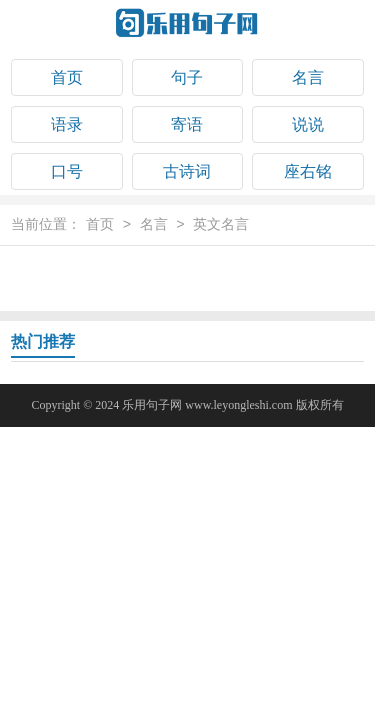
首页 (67, 77)
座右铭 (308, 171)
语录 (67, 124)
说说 (308, 124)
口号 (67, 171)
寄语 (187, 124)
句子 (187, 77)
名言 (308, 77)
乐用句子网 (152, 405)
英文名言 (221, 225)
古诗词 (187, 171)
